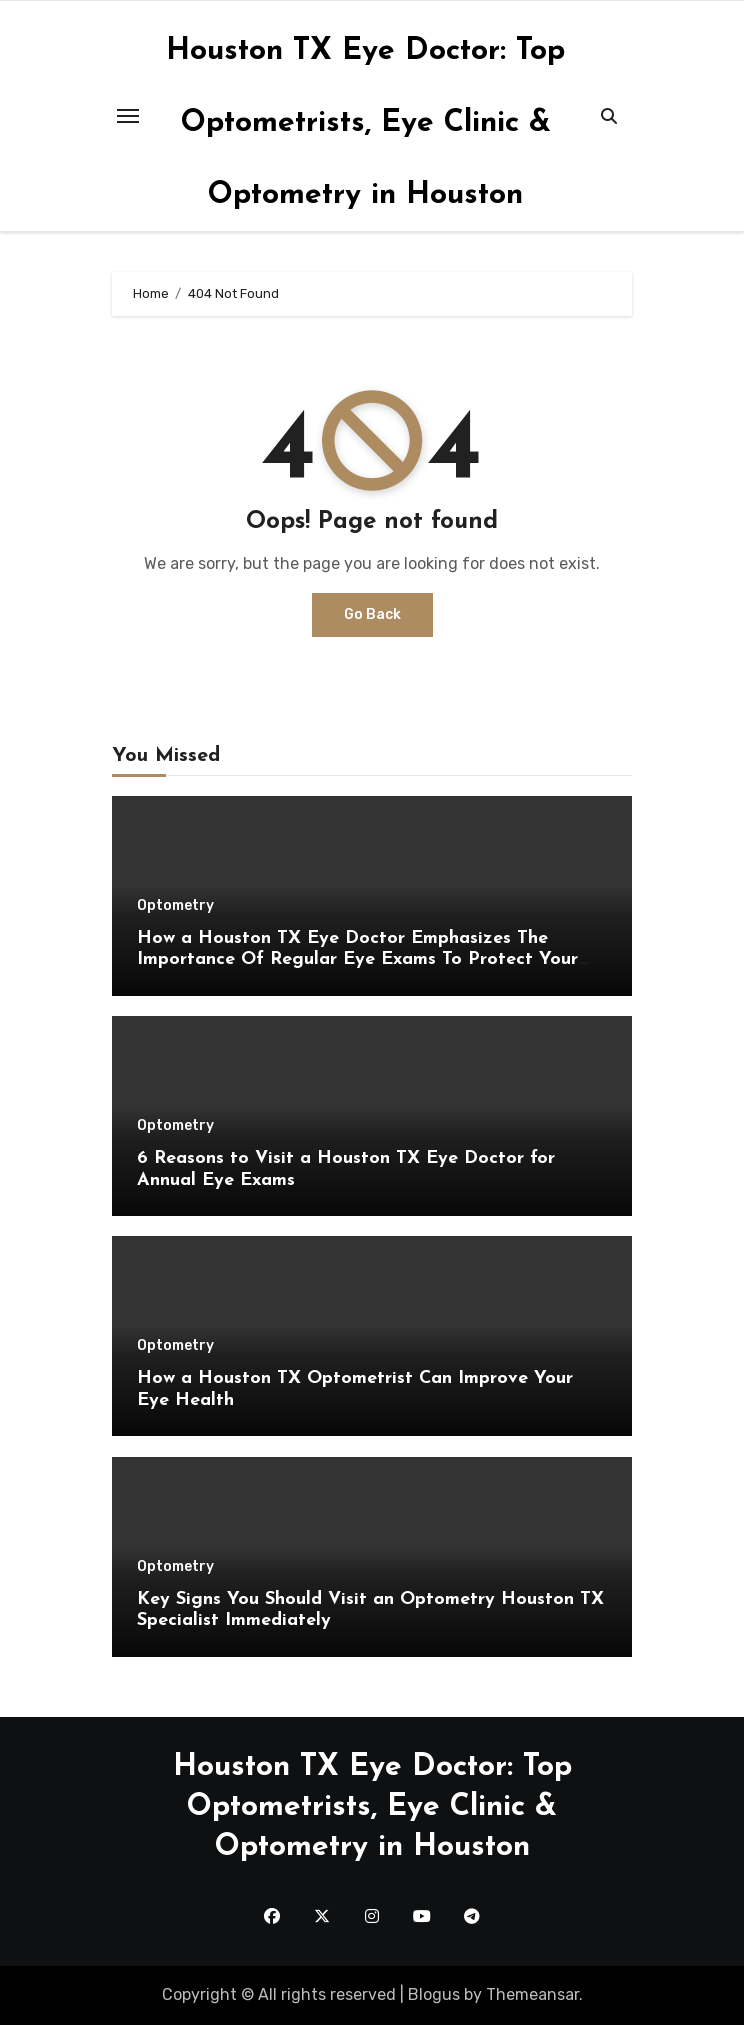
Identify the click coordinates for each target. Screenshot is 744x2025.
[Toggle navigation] (128, 116)
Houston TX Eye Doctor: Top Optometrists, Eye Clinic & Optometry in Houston (365, 123)
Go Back (372, 614)
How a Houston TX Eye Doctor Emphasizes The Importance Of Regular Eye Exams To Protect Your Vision (357, 960)
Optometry (175, 906)
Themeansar (532, 1994)
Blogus (434, 1994)
